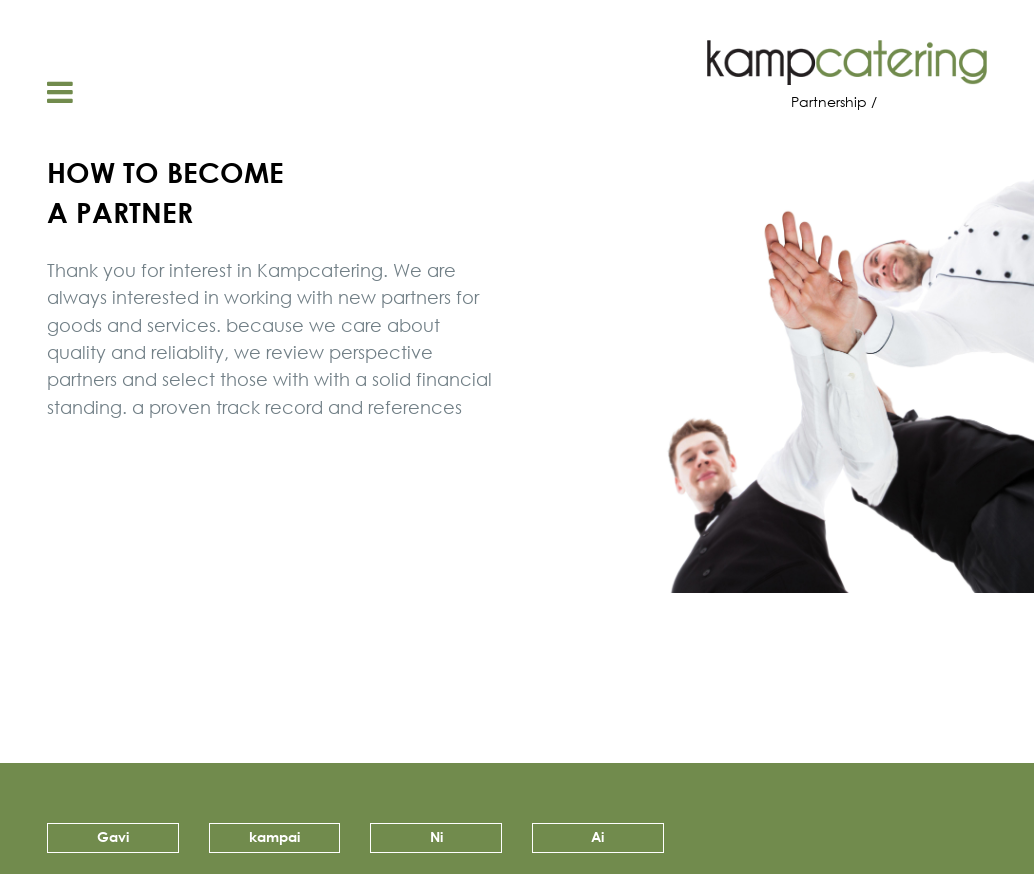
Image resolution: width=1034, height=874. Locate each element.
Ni (436, 836)
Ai (597, 836)
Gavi (113, 836)
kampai (274, 836)
